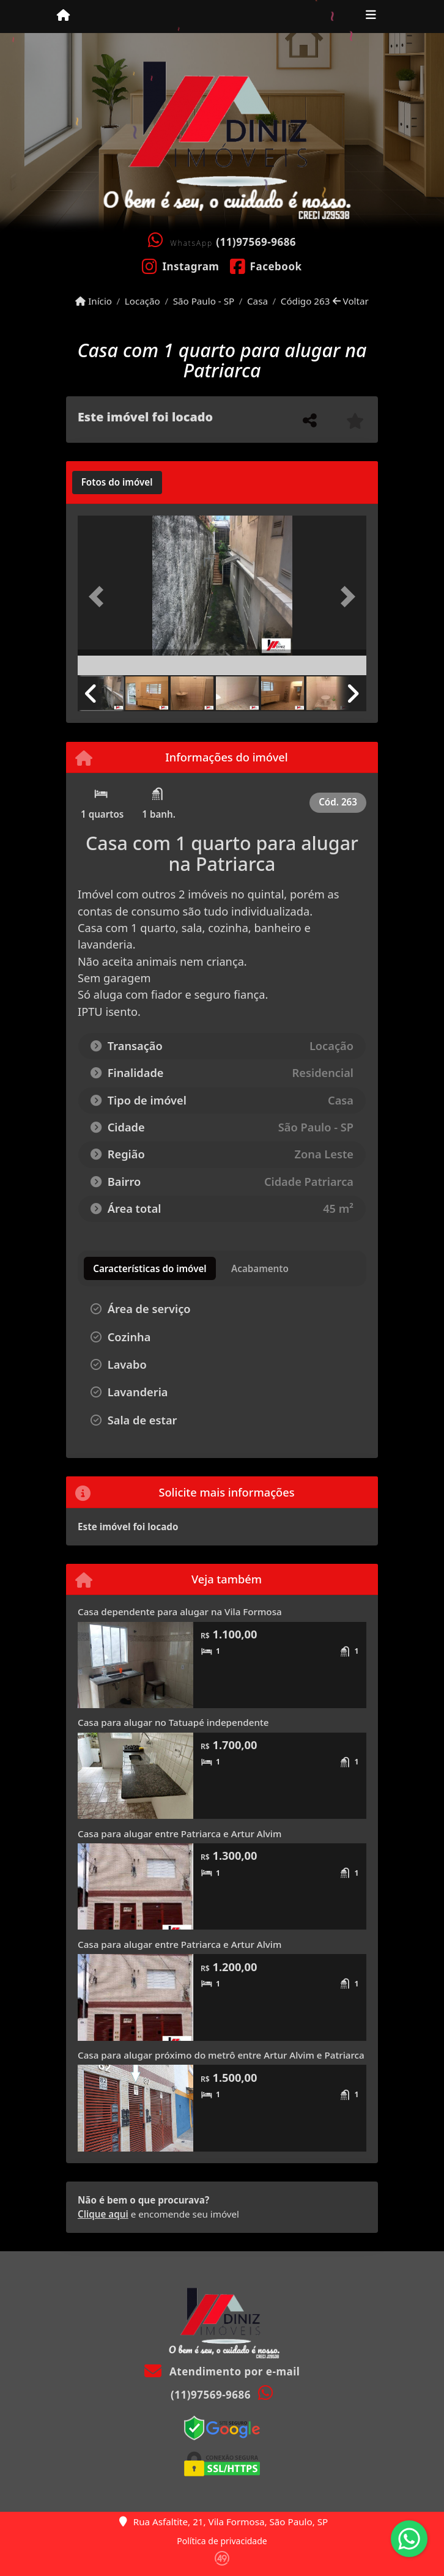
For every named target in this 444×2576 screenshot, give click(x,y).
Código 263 (305, 301)
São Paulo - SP (204, 301)
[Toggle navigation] (371, 16)
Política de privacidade (222, 2541)
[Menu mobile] (63, 16)
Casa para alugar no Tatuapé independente (173, 1722)
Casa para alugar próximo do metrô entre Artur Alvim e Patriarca (221, 2055)
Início (93, 301)
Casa (257, 301)
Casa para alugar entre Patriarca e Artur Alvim (179, 1833)
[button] (99, 597)
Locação (142, 301)
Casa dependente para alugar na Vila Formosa (180, 1611)
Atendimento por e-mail (222, 2371)
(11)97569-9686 (256, 242)
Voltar (351, 301)
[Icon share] (180, 265)
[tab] (117, 482)
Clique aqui (103, 2214)
